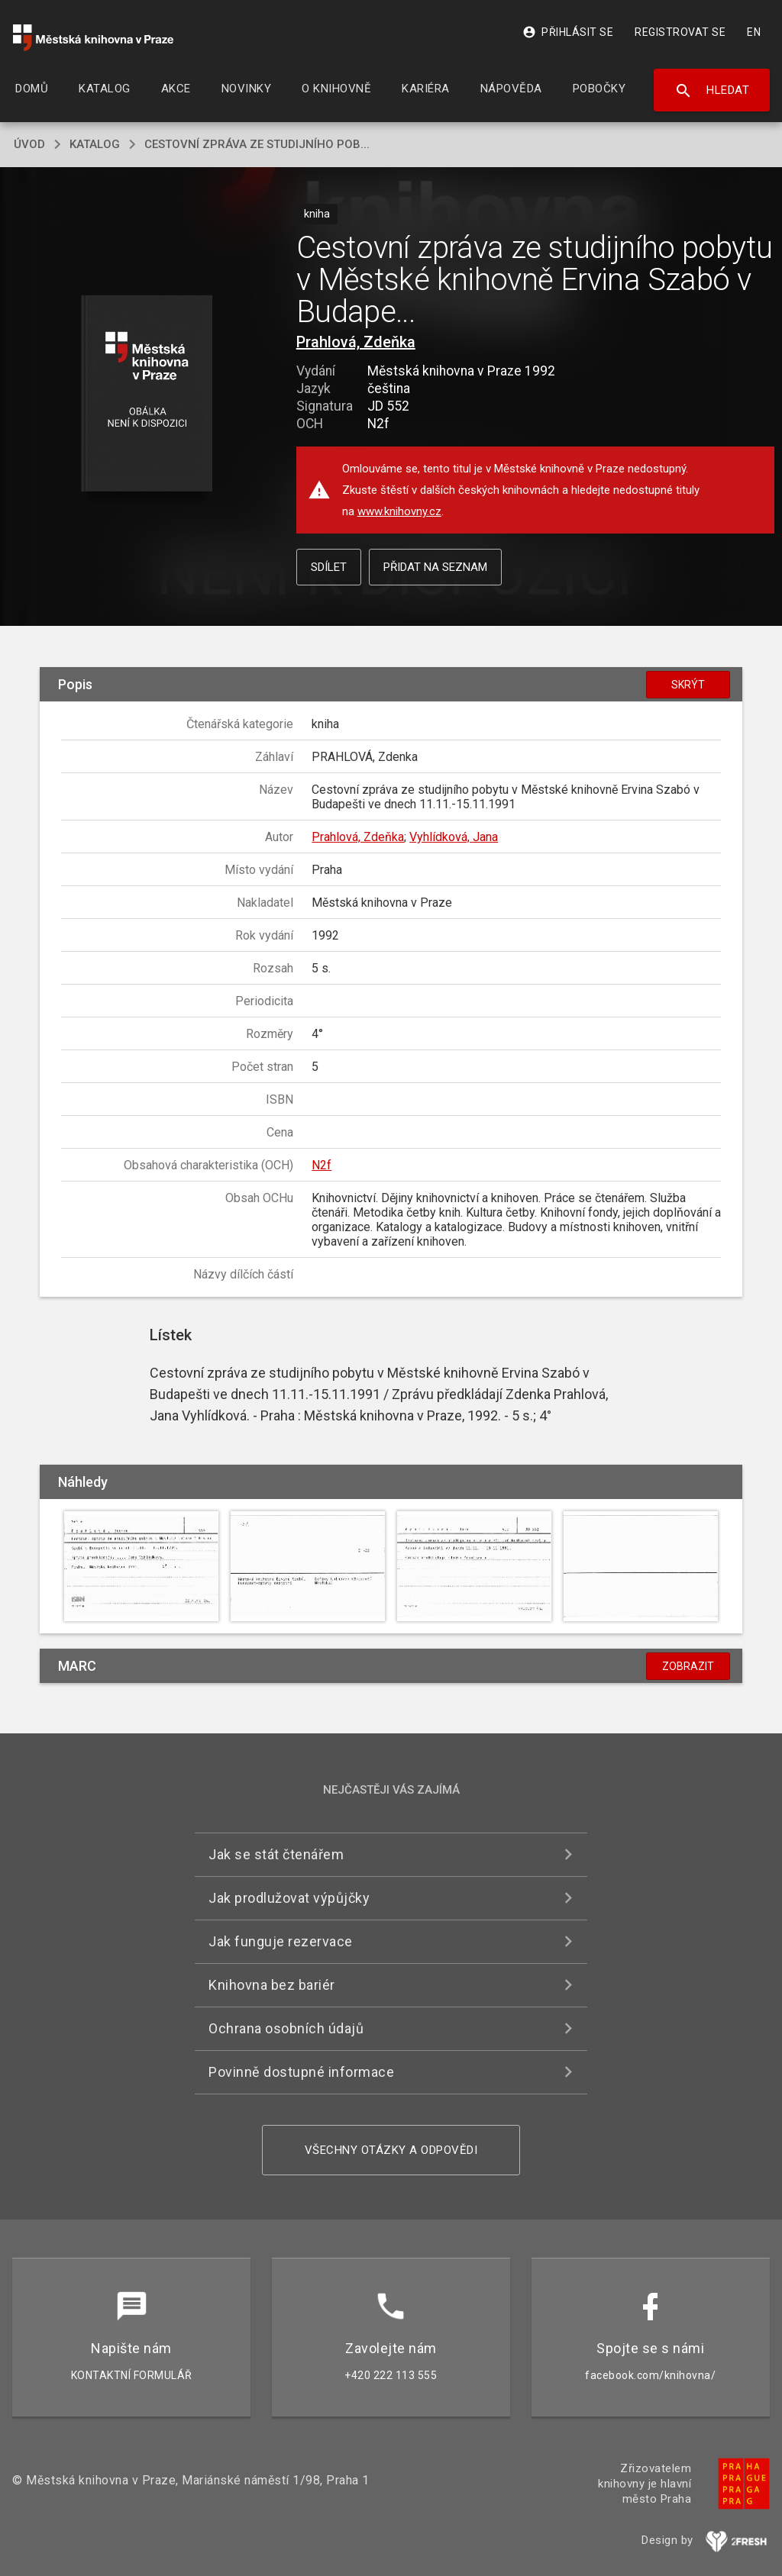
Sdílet (329, 567)
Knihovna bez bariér (271, 1985)
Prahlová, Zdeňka (355, 342)
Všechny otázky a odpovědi (391, 2150)
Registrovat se (680, 32)
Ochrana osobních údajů (286, 2028)
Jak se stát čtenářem (276, 1854)
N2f (321, 1165)
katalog (94, 144)
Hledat (712, 91)
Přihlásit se (567, 32)
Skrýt (688, 685)
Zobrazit (688, 1666)
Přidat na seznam (435, 567)
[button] (146, 394)
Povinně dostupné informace (301, 2072)
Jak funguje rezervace (280, 1941)
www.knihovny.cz (399, 511)
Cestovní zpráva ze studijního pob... (257, 144)
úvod (29, 144)
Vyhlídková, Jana (453, 837)
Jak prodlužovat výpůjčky (289, 1898)
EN (754, 32)
